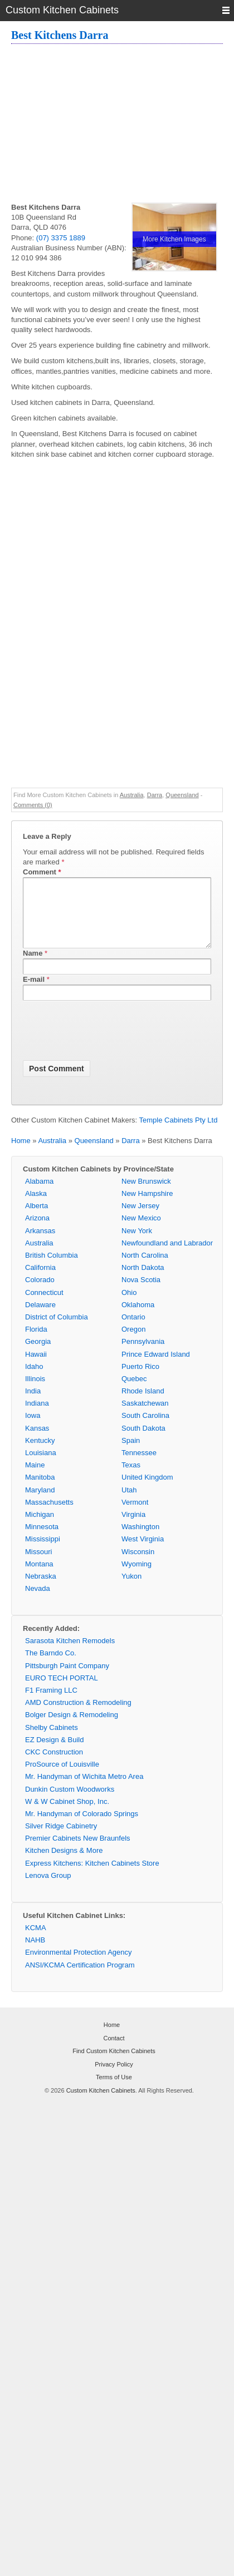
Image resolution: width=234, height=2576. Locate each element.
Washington (140, 1540)
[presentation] (107, 1046)
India (33, 1404)
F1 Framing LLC (51, 1703)
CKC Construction (54, 1765)
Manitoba (40, 1490)
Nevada (37, 1602)
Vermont (134, 1515)
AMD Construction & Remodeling (78, 1716)
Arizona (37, 1231)
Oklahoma (137, 1318)
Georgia (38, 1355)
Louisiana (40, 1466)
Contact (114, 2051)
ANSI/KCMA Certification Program (80, 1978)
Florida (36, 1342)
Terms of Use (114, 2090)
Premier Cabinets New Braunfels (77, 1851)
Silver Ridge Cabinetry (61, 1839)
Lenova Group (48, 1889)
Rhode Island (142, 1404)
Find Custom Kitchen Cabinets (113, 2064)
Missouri (38, 1565)
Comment (42, 872)
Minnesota (41, 1540)
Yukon (131, 1589)
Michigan (39, 1528)
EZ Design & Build (54, 1753)
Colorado (40, 1293)
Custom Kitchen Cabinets (100, 2103)
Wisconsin (137, 1565)
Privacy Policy (114, 2077)
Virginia (133, 1528)
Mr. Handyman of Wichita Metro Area (84, 1790)
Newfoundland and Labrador (167, 1256)
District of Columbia (56, 1330)
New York (136, 1244)
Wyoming (136, 1577)
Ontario (133, 1330)
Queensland (181, 795)
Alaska (36, 1207)
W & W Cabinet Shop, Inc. (67, 1815)
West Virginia (142, 1552)
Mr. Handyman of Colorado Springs (81, 1827)
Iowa (32, 1429)
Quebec (134, 1392)
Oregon (133, 1342)
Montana (39, 1577)
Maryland (40, 1503)
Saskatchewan (145, 1416)
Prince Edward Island (155, 1367)
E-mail (34, 992)
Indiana (37, 1416)
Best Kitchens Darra (59, 35)
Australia (132, 795)
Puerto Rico (140, 1380)
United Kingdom (147, 1490)
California (40, 1281)
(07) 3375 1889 (60, 238)
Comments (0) (32, 805)
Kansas (37, 1441)
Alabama (39, 1194)
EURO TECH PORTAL (61, 1691)
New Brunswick (146, 1194)
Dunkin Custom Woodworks (69, 1802)
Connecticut (44, 1306)
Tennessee (139, 1466)
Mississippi (42, 1552)
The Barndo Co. (50, 1666)
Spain (130, 1454)
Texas (130, 1478)
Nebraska (40, 1589)
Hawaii (36, 1367)
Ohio (128, 1306)
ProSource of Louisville (62, 1777)
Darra (155, 795)
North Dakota (142, 1281)
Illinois (35, 1392)
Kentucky (40, 1454)
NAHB (35, 1953)
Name (32, 966)
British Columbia (51, 1268)
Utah (128, 1503)
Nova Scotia (140, 1293)
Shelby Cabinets (51, 1741)
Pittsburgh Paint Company (67, 1679)
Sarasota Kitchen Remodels (70, 1654)
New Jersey (140, 1219)
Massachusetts (49, 1515)
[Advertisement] (122, 124)
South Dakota (143, 1441)
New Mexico (141, 1231)
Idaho (34, 1380)
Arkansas (40, 1244)
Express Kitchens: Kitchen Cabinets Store (92, 1876)
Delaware (40, 1318)
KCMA (35, 1941)
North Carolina (144, 1268)
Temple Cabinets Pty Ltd (178, 1133)
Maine (35, 1478)
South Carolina (145, 1429)
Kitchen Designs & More (64, 1864)
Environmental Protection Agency (78, 1965)
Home (21, 1154)
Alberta (36, 1219)
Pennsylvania (142, 1355)
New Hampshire (147, 1207)
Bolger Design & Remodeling (71, 1728)
